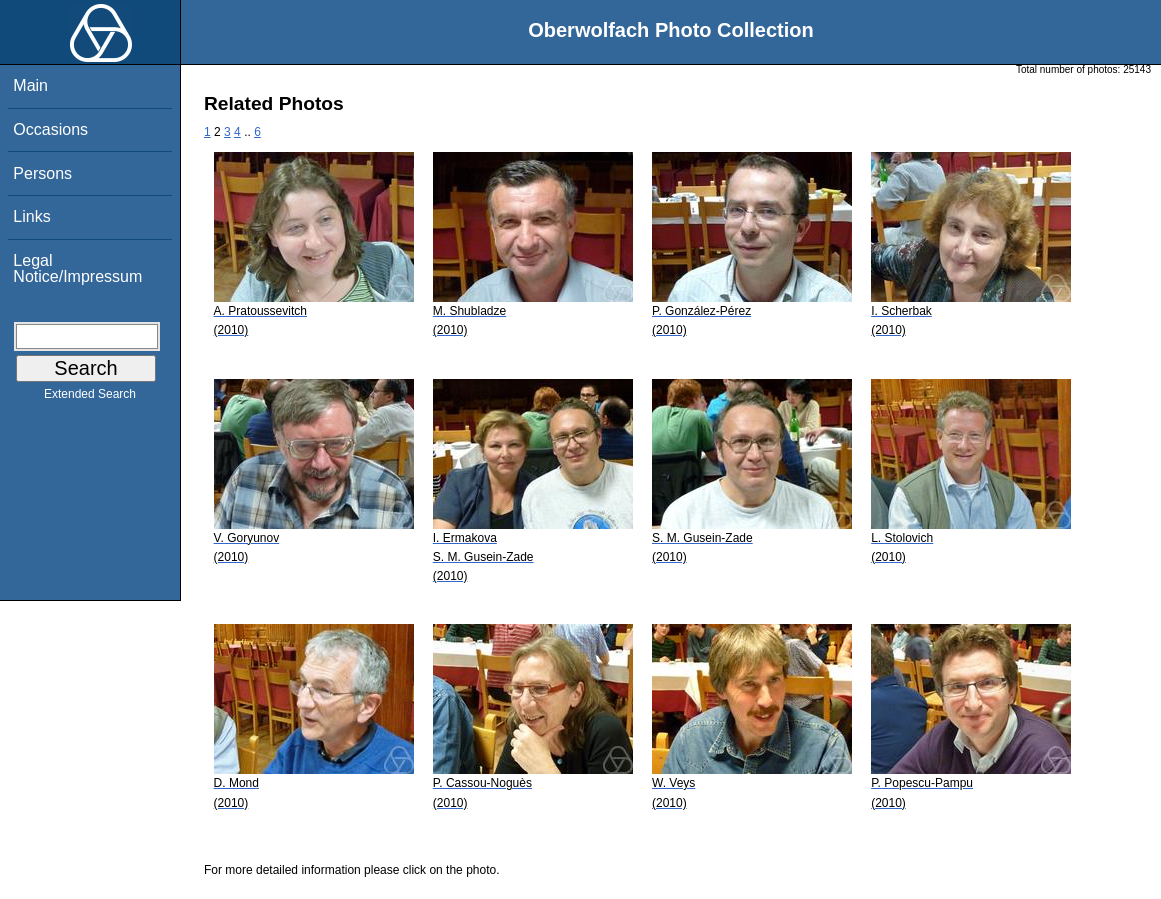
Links (31, 216)
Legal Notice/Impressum (77, 268)
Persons (42, 173)
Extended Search (90, 398)
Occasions (50, 129)
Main (30, 85)
